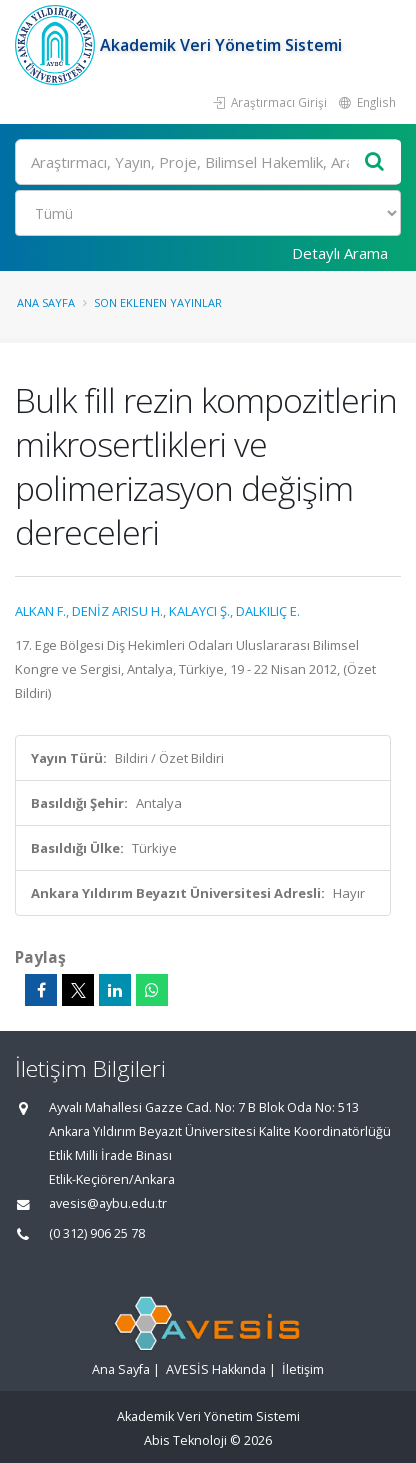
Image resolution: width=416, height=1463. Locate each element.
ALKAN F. (40, 611)
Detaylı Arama (340, 253)
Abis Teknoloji (185, 1440)
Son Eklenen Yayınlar (158, 302)
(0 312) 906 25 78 (97, 1233)
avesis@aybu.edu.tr (108, 1203)
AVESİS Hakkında (216, 1369)
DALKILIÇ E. (268, 611)
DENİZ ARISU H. (117, 611)
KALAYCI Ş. (199, 611)
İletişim (303, 1369)
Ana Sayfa (46, 302)
